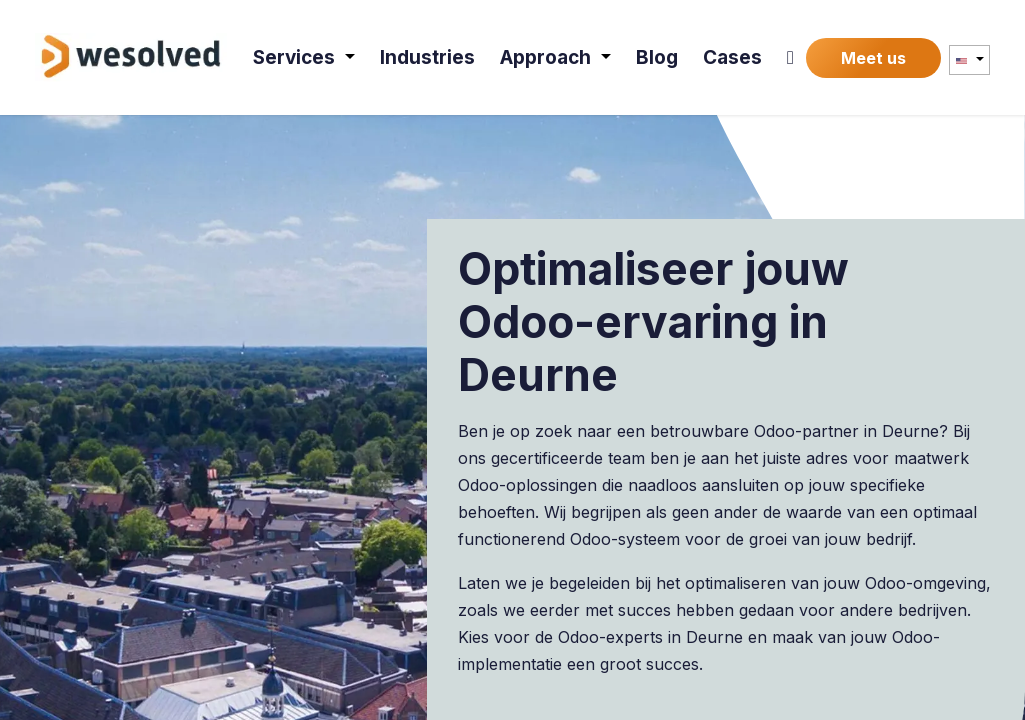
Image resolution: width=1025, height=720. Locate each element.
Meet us (873, 58)
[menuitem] (305, 57)
